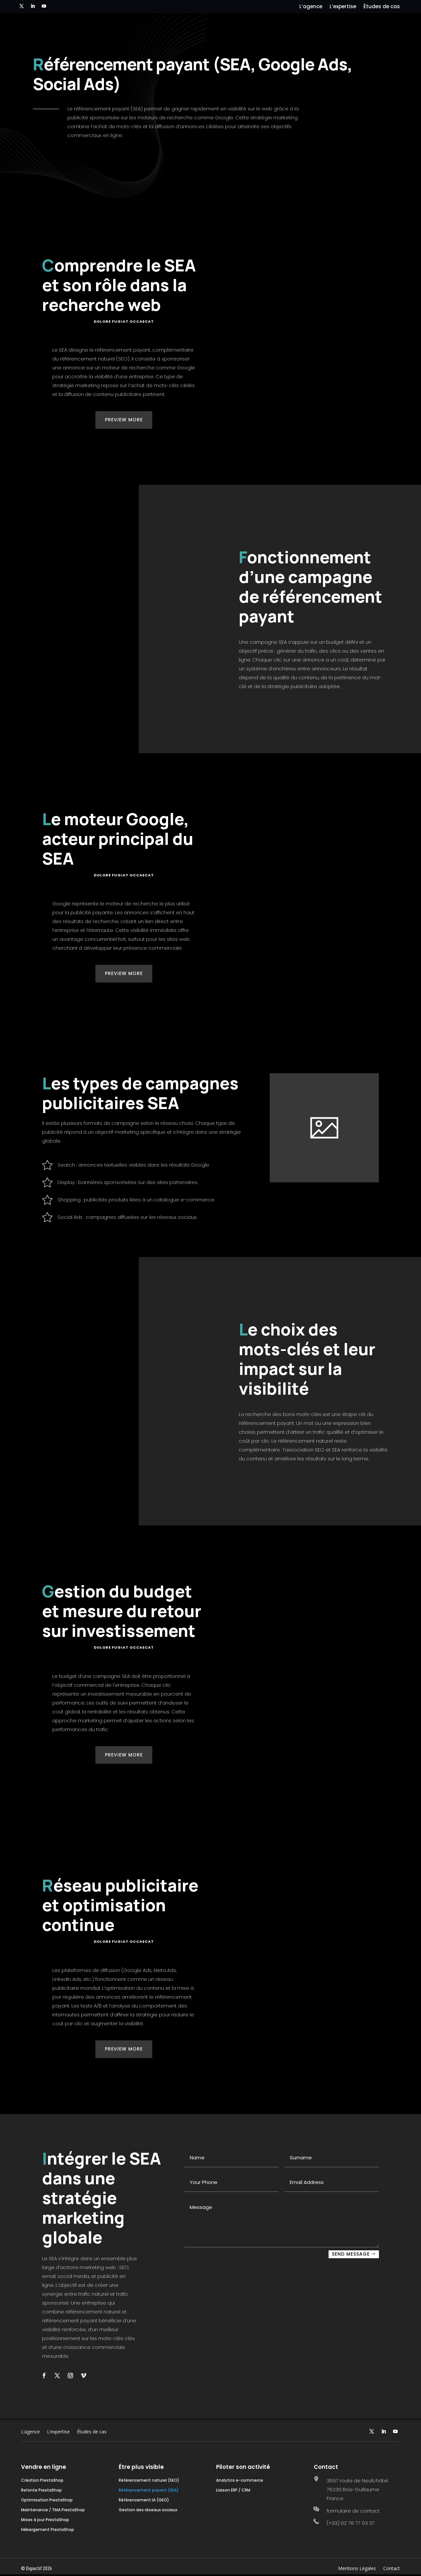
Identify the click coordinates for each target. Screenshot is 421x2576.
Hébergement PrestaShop (47, 2529)
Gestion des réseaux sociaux (148, 2510)
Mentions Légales (357, 2568)
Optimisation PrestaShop (47, 2500)
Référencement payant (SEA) (149, 2490)
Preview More (124, 419)
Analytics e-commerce (239, 2480)
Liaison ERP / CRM (233, 2490)
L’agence (310, 7)
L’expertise (343, 7)
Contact (391, 2568)
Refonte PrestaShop (41, 2490)
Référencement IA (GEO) (144, 2500)
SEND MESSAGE (351, 2254)
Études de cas (381, 7)
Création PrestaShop (42, 2480)
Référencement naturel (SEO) (149, 2480)
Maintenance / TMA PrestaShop (53, 2510)
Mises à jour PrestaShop (45, 2520)
